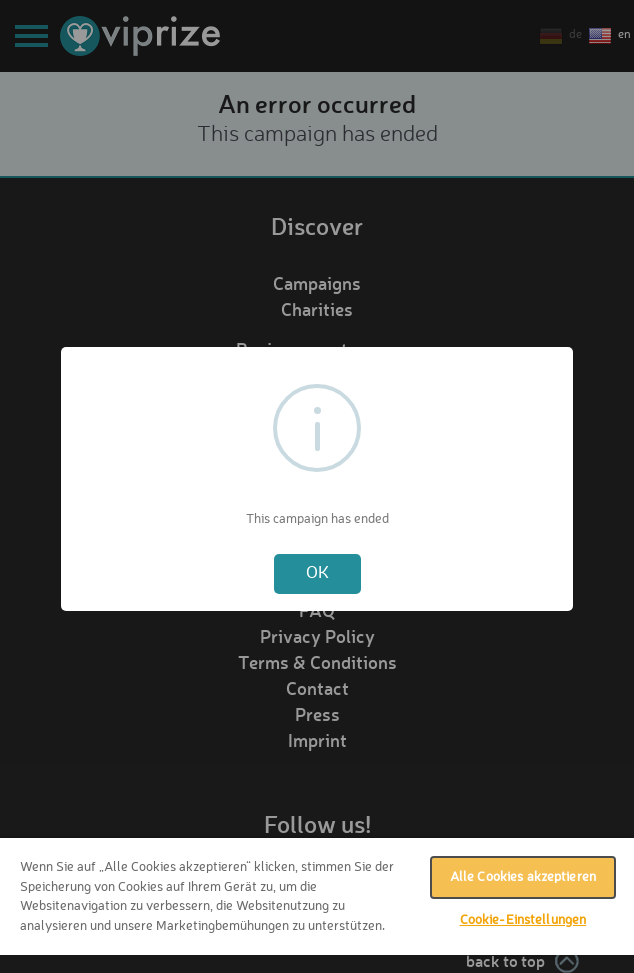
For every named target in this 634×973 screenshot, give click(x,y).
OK (317, 573)
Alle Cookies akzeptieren (523, 877)
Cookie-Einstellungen (523, 920)
